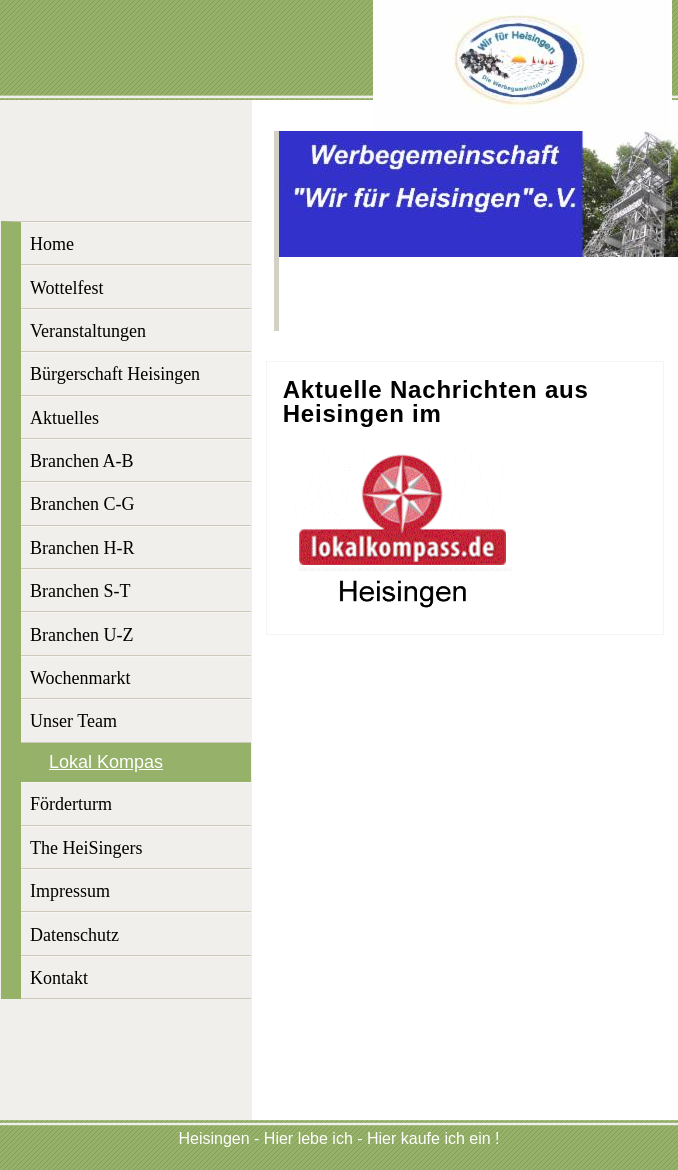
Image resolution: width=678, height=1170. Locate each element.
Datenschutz (74, 935)
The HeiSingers (86, 848)
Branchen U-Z (81, 635)
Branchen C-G (82, 504)
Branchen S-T (80, 591)
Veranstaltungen (88, 331)
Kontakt (59, 978)
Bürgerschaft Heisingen (115, 374)
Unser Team (73, 721)
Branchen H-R (82, 548)
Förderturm (71, 804)
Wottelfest (67, 288)
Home (52, 244)
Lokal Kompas (106, 762)
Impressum (70, 891)
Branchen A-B (81, 461)
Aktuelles (64, 418)
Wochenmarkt (80, 678)
